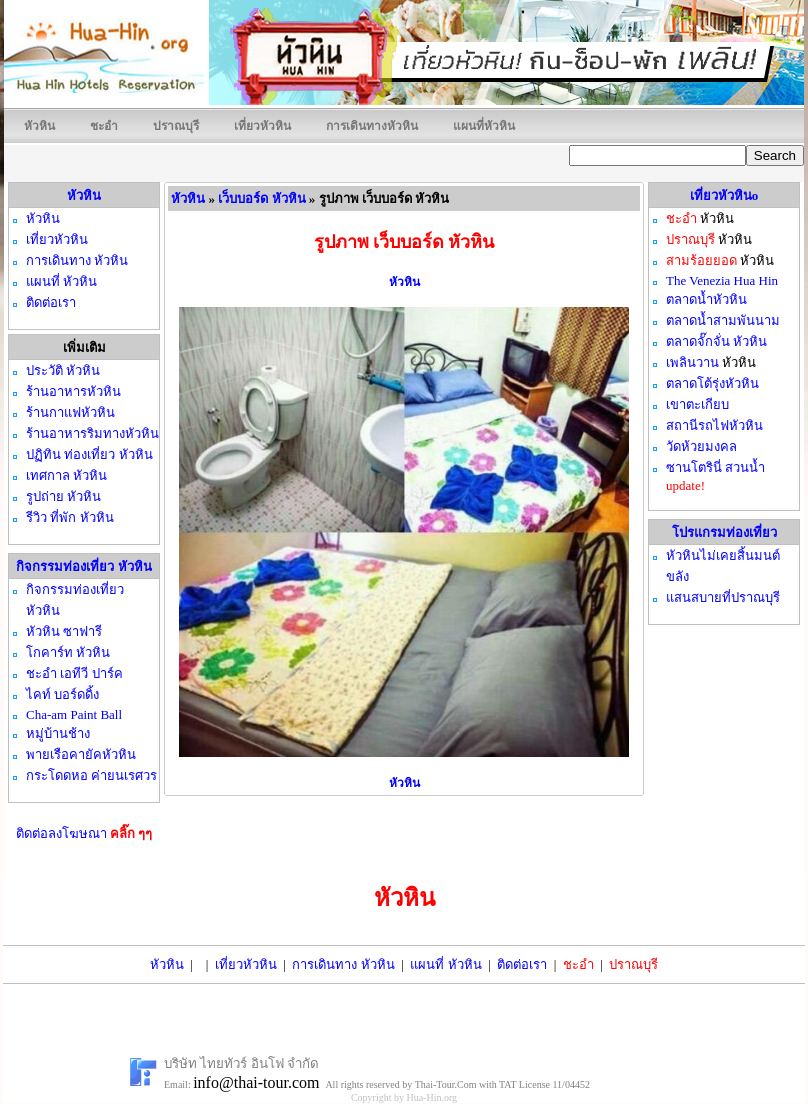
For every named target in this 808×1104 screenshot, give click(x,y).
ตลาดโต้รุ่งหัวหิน (712, 383)
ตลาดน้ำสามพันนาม (723, 320)
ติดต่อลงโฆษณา (84, 833)
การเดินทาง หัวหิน (343, 964)
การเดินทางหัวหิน (372, 126)
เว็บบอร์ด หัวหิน (261, 198)
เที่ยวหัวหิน (262, 126)
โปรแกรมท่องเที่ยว (724, 532)
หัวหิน (39, 126)
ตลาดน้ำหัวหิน (706, 299)
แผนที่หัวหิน (484, 126)
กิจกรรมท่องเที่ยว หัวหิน (83, 566)
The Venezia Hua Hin (722, 280)
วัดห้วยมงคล (701, 446)
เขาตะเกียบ (697, 404)
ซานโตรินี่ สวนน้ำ (715, 467)
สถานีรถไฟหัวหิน (714, 425)
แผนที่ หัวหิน (445, 964)
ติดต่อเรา (522, 964)
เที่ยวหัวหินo (724, 195)
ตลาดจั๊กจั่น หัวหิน (716, 341)
